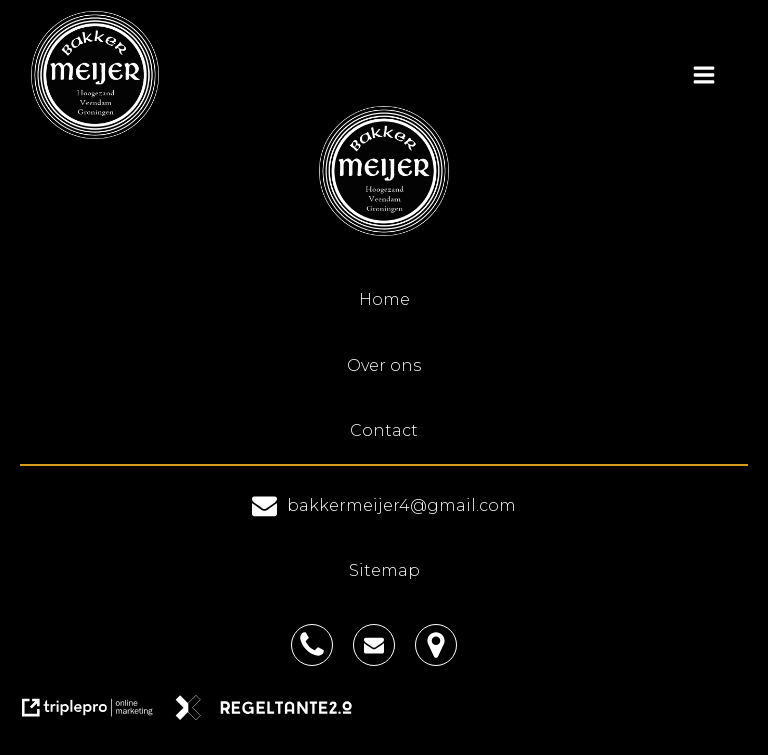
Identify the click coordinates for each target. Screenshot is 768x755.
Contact (384, 430)
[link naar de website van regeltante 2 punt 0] (271, 714)
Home (384, 299)
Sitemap (384, 570)
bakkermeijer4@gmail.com (401, 505)
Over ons (384, 365)
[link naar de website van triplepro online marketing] (97, 714)
